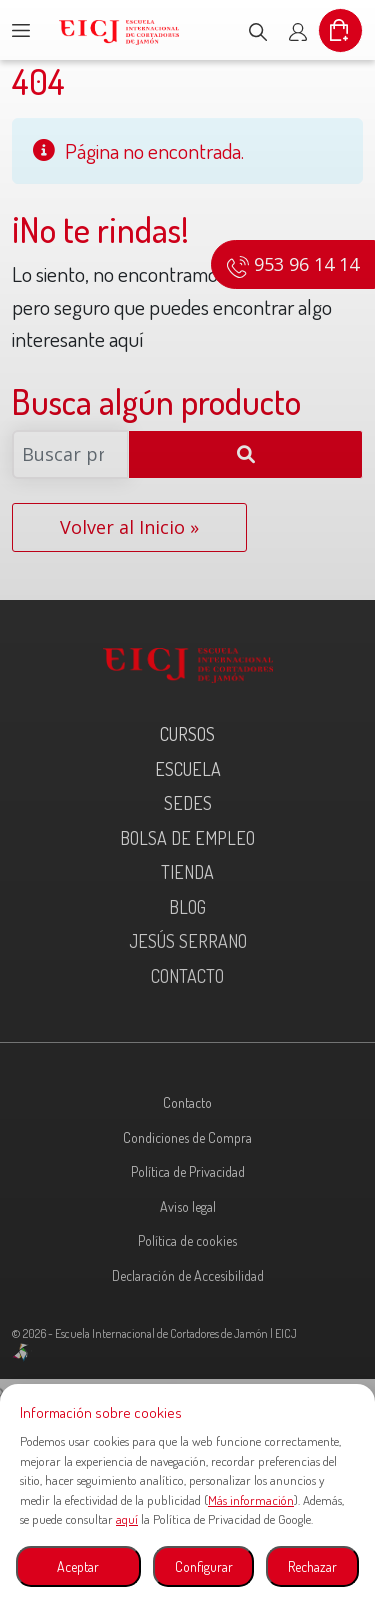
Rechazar (312, 1566)
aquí (127, 1519)
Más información (251, 1500)
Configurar (204, 1566)
